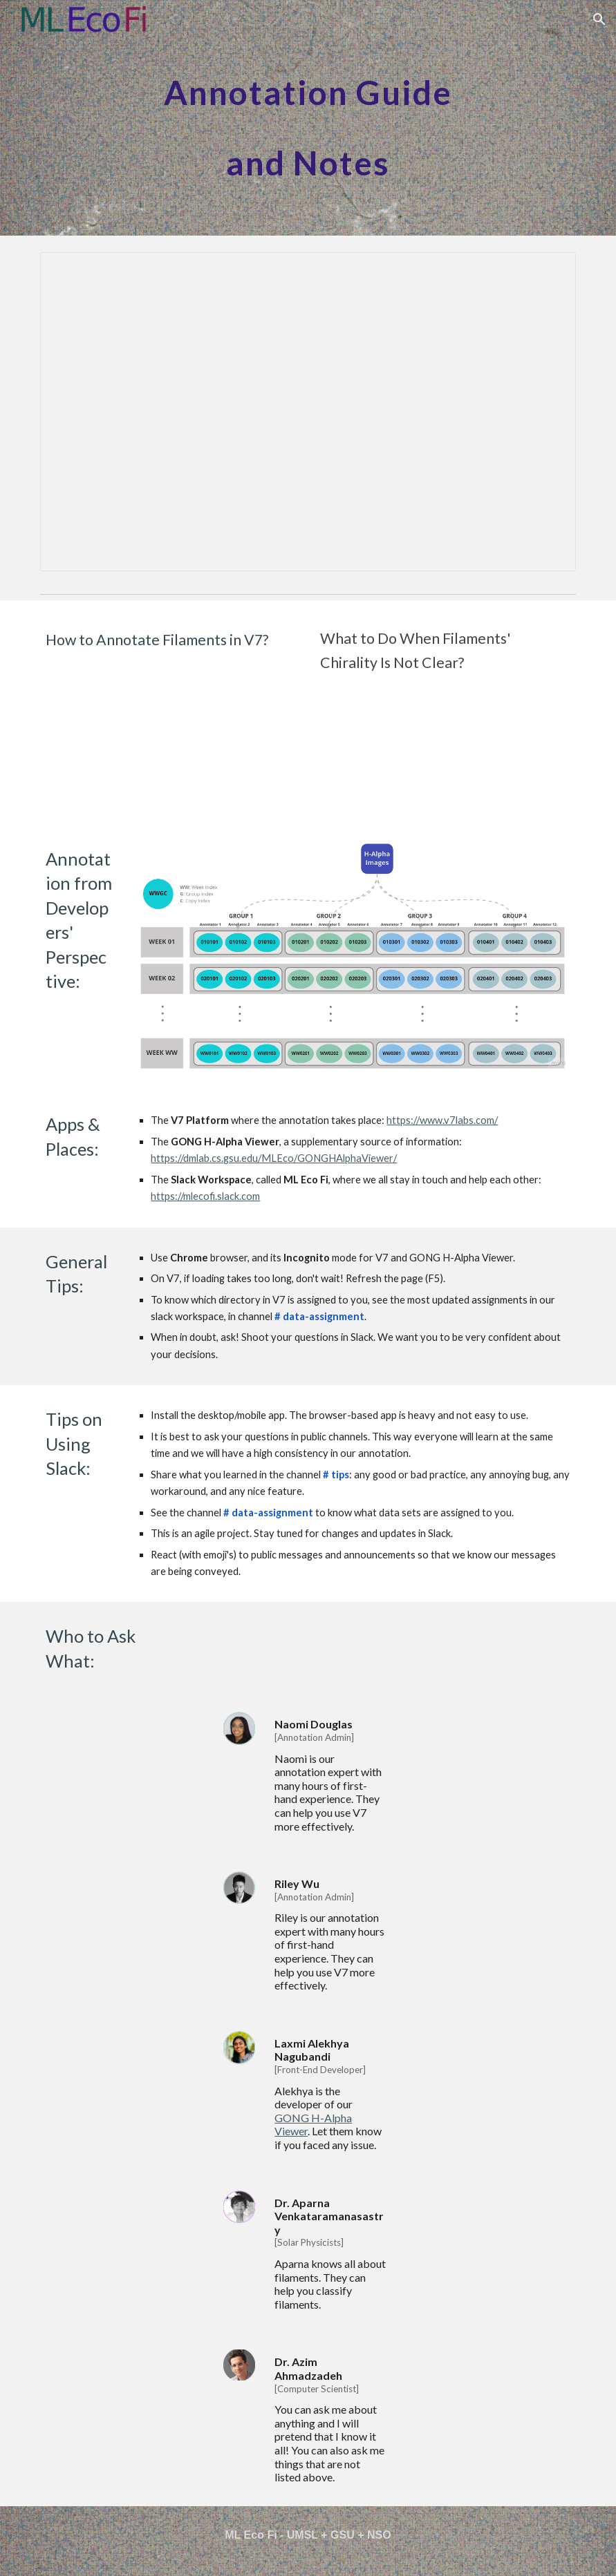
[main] (307, 117)
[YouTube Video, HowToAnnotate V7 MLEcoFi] (170, 722)
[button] (599, 19)
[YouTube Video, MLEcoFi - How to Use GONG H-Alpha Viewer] (445, 746)
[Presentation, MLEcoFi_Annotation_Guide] (308, 411)
